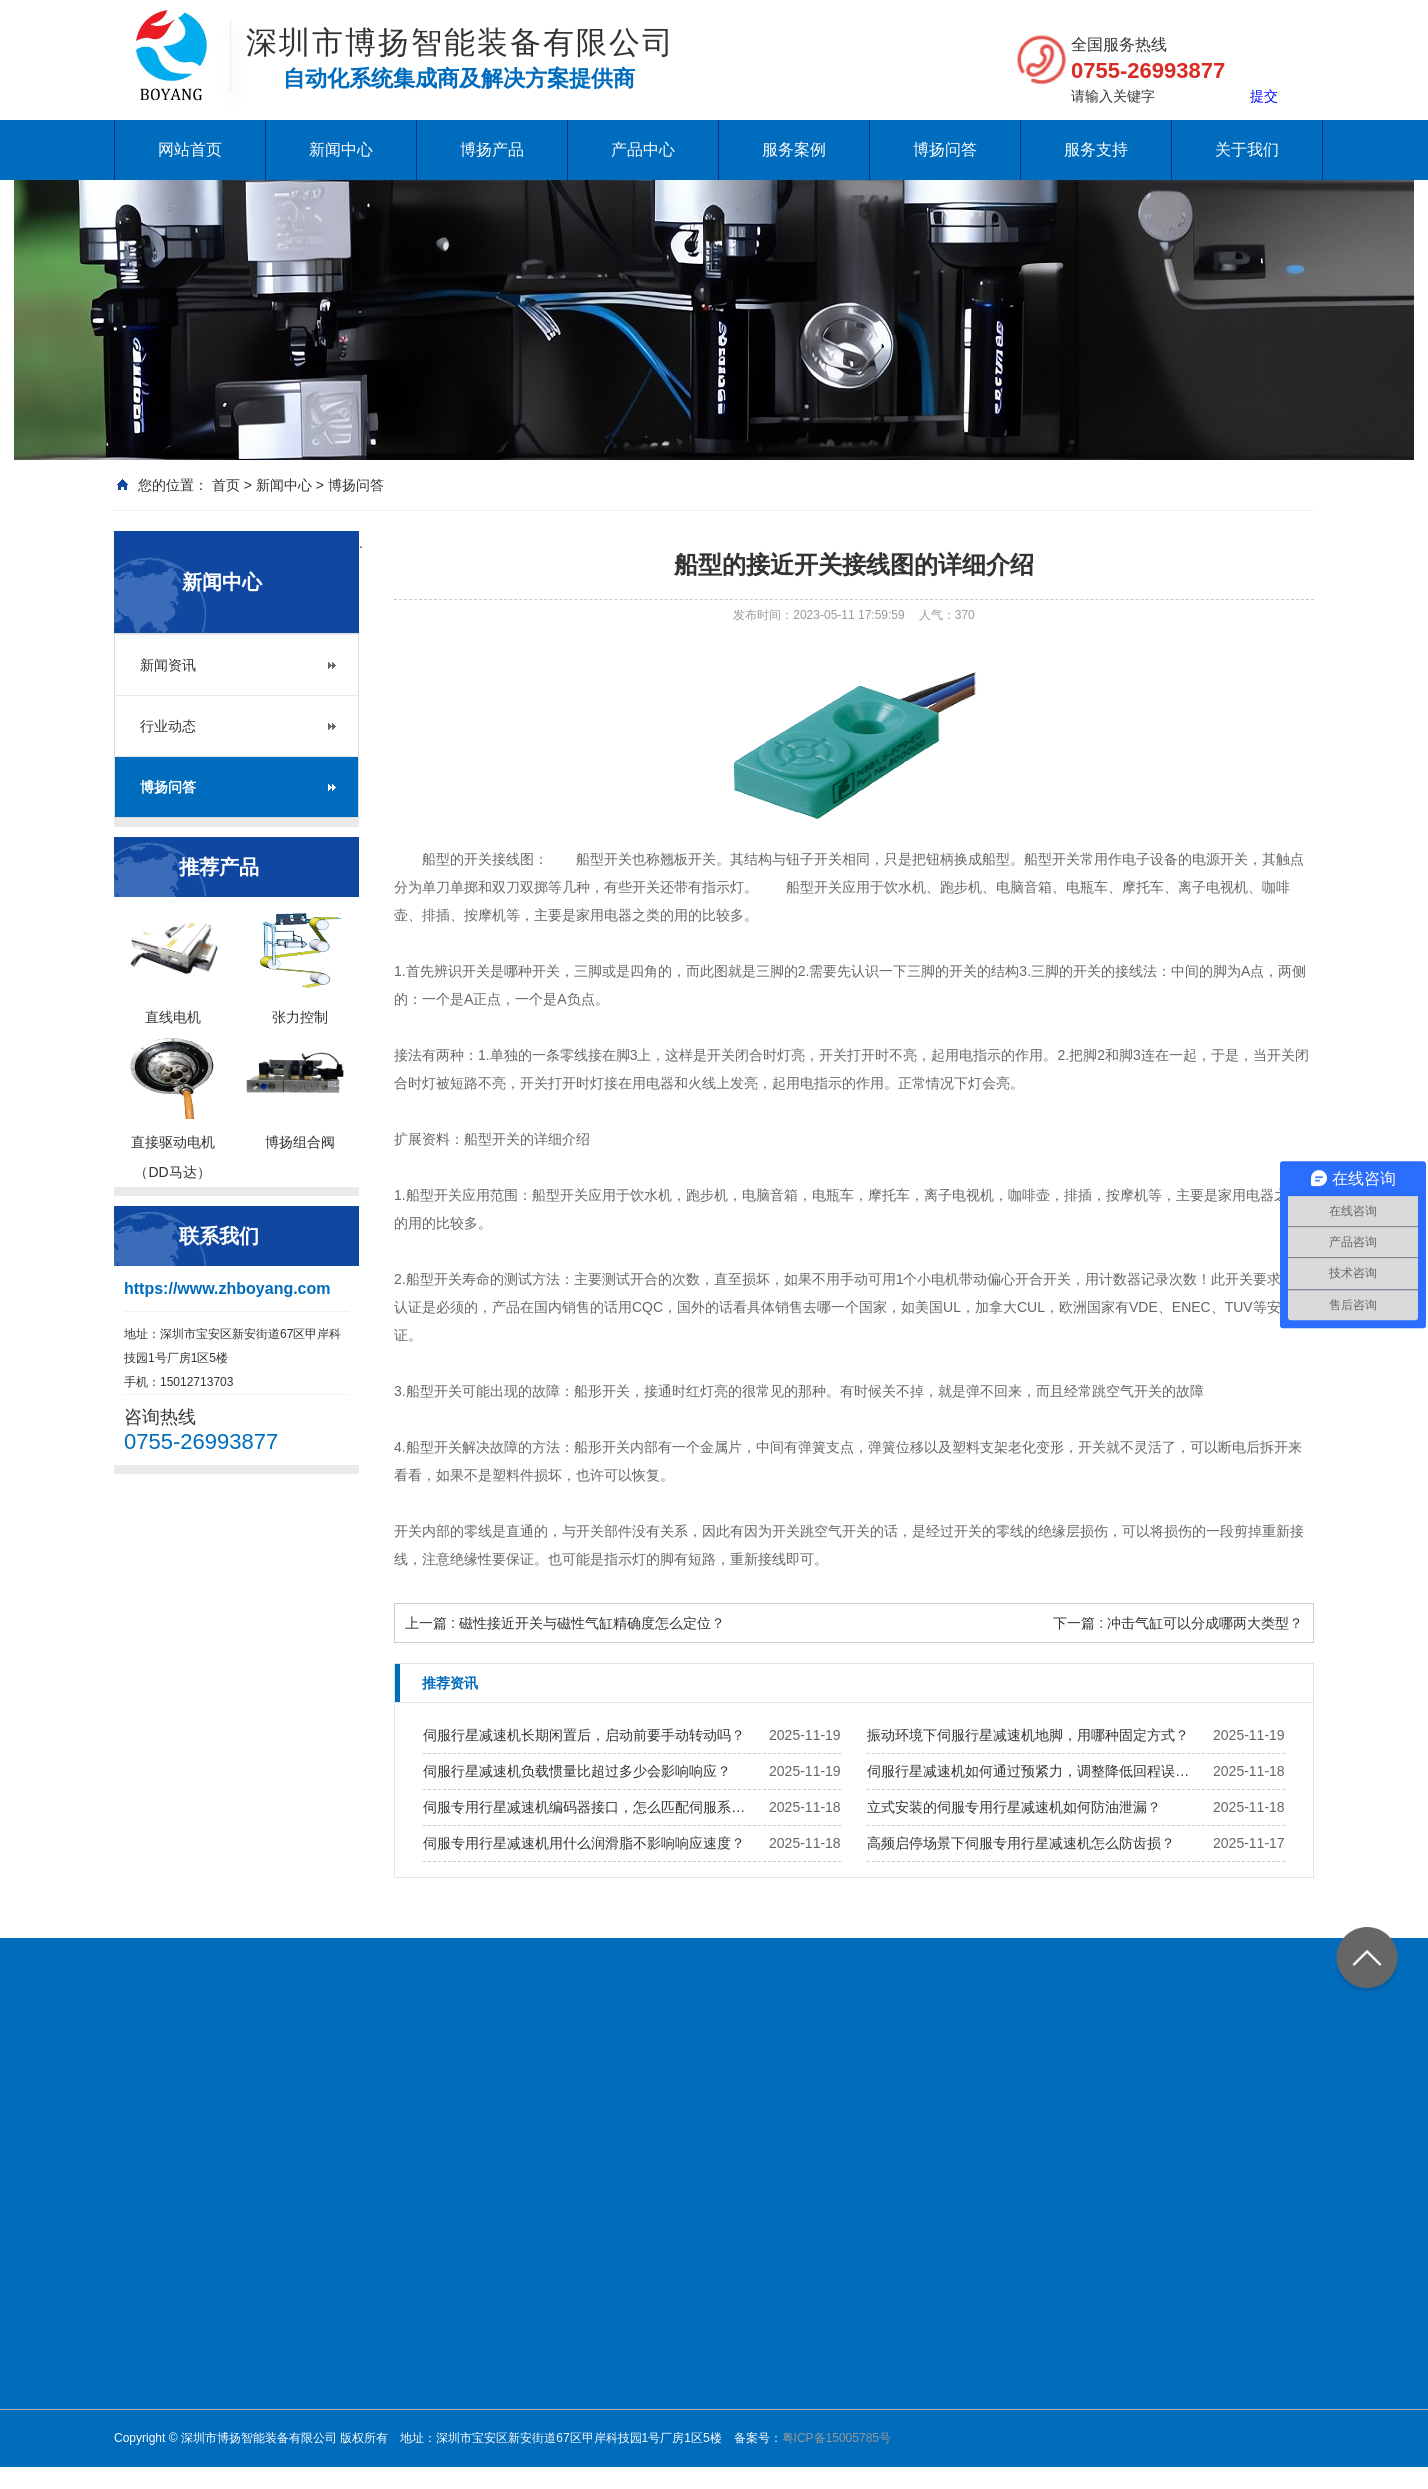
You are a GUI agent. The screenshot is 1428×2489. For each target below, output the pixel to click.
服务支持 (1096, 149)
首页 (226, 485)
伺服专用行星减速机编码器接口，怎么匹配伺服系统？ (590, 1807)
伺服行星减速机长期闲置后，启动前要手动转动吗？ (584, 1735)
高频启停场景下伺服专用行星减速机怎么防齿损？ (1021, 1843)
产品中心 (643, 149)
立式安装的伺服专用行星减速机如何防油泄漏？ (1014, 1807)
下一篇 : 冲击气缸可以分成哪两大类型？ (1178, 1623)
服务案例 (794, 149)
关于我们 (1247, 149)
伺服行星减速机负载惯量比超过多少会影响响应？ (577, 1771)
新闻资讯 (168, 665)
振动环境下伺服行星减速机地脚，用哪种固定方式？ (1028, 1735)
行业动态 (168, 726)
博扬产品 (492, 149)
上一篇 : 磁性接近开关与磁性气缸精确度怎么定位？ (565, 1623)
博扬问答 (945, 149)
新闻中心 (341, 149)
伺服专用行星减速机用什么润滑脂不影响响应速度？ (584, 1843)
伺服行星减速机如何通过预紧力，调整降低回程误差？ (1034, 1771)
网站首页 (190, 149)
